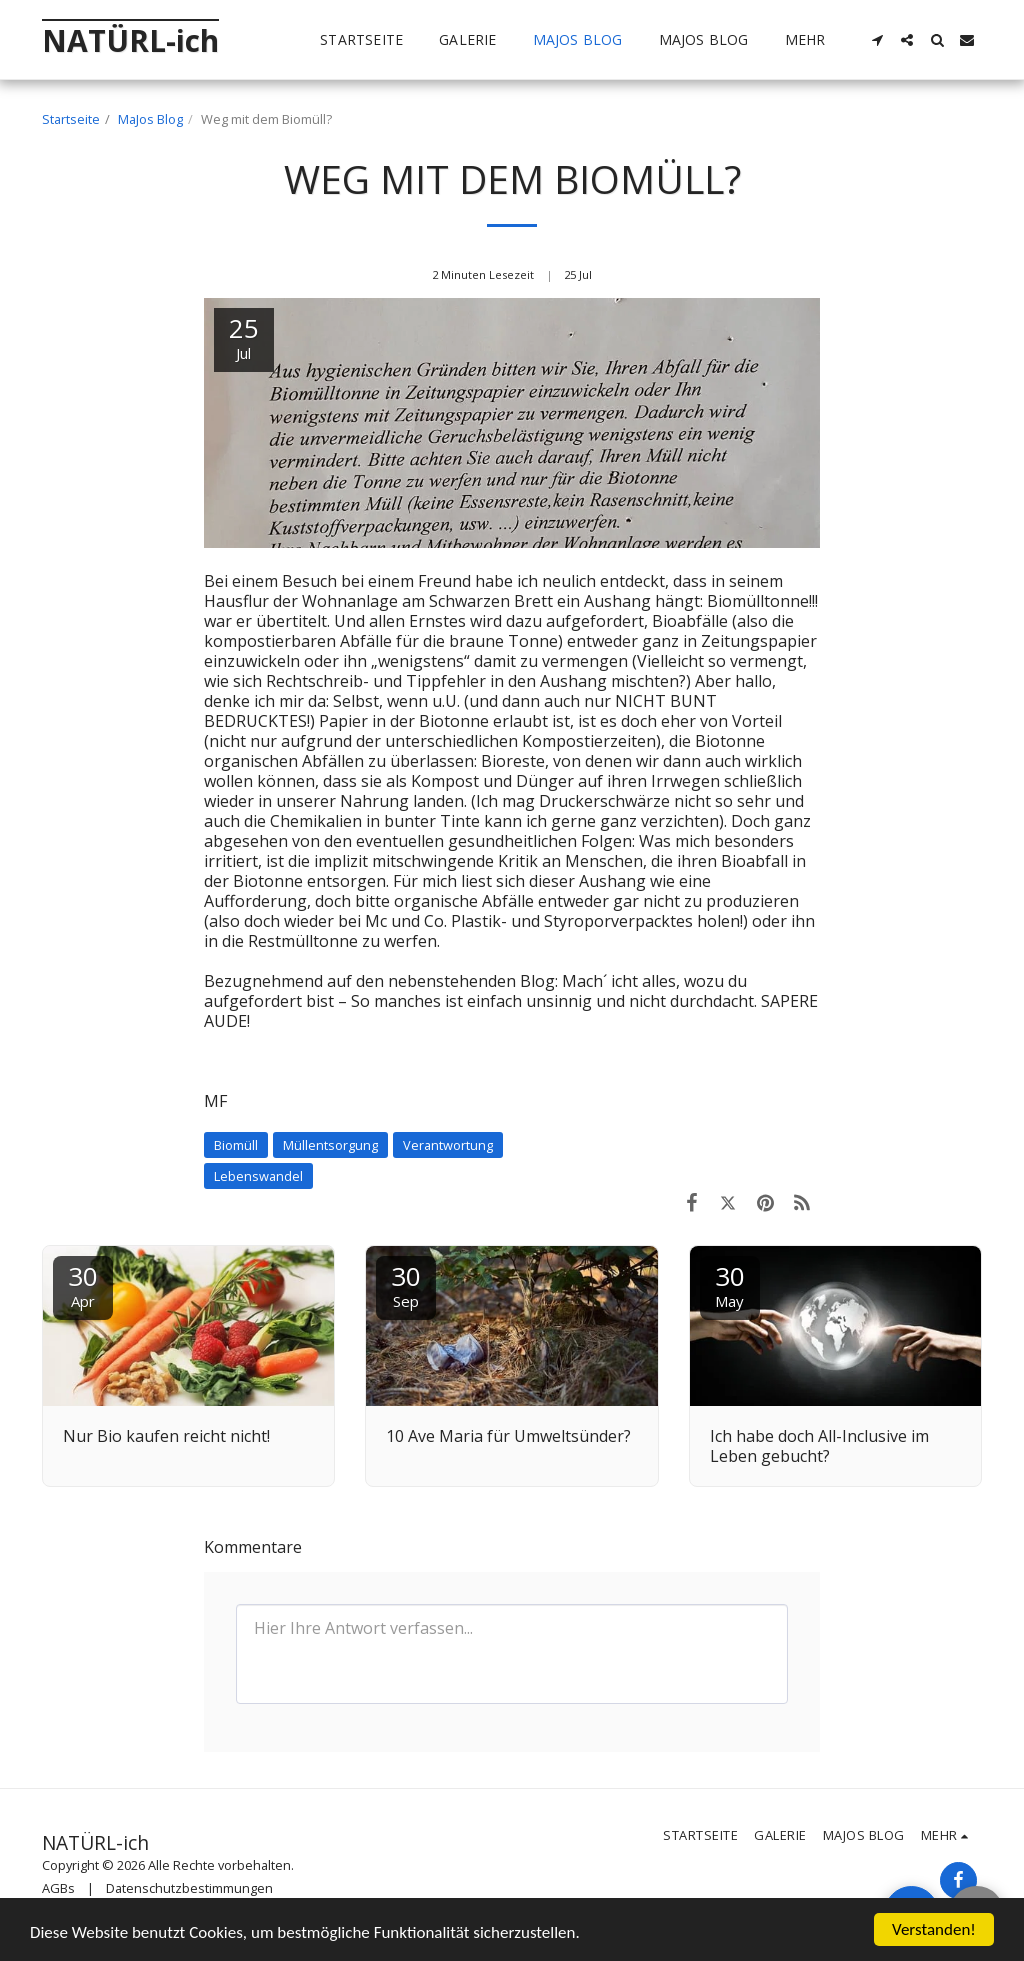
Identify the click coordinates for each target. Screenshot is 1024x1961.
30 (83, 1284)
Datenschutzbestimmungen (189, 1888)
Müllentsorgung (330, 1145)
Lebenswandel (258, 1176)
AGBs (58, 1888)
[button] (877, 40)
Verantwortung (448, 1145)
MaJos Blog (150, 119)
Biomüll (236, 1145)
